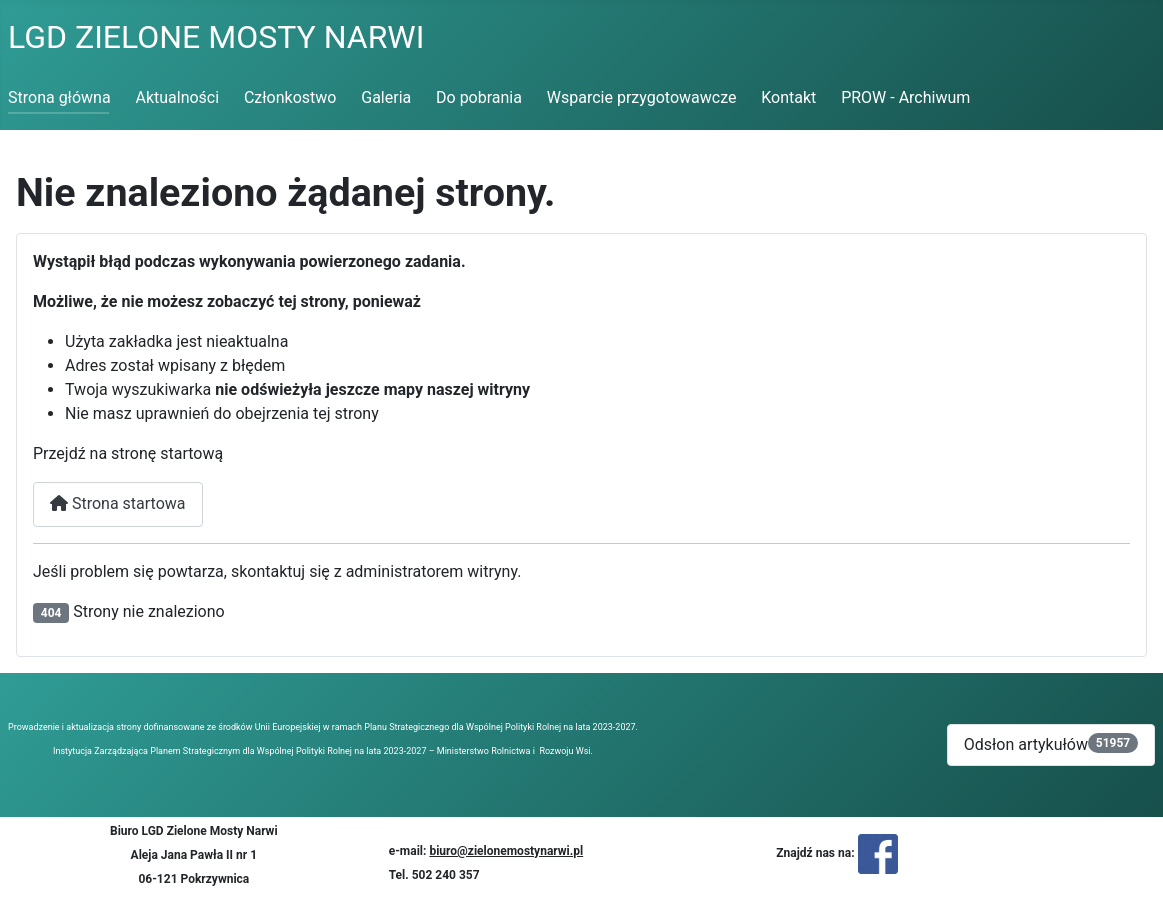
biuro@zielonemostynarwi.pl (506, 851)
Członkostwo (290, 97)
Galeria (386, 97)
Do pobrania (479, 97)
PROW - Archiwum (905, 97)
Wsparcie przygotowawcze (642, 97)
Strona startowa (118, 503)
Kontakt (788, 97)
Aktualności (177, 97)
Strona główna (59, 97)
